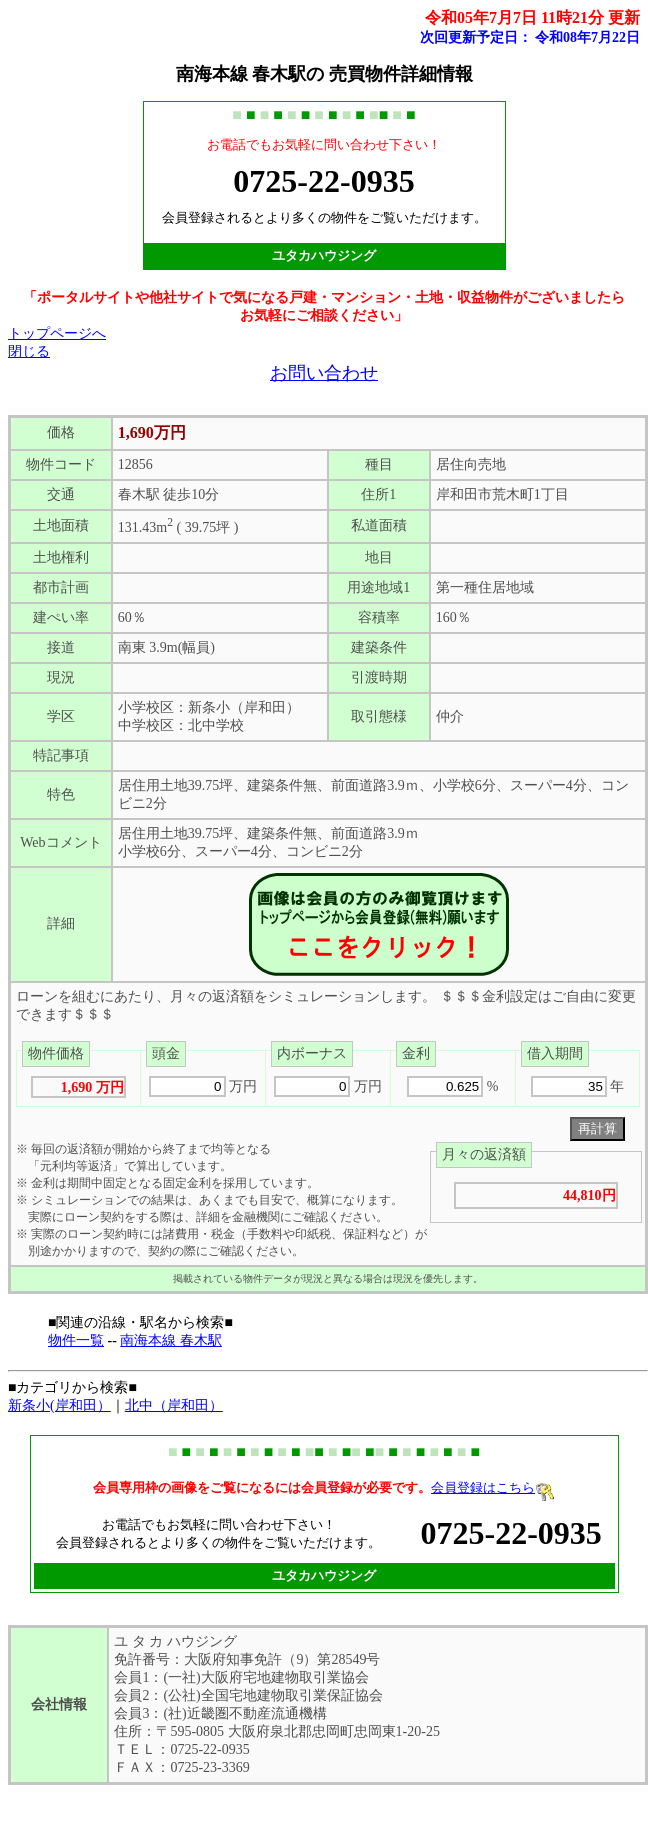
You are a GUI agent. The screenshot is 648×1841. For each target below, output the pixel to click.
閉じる (29, 351)
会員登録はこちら (493, 1487)
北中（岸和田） (174, 1405)
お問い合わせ (324, 373)
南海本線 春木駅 (171, 1340)
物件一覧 (76, 1340)
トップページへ (57, 333)
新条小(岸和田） (59, 1405)
